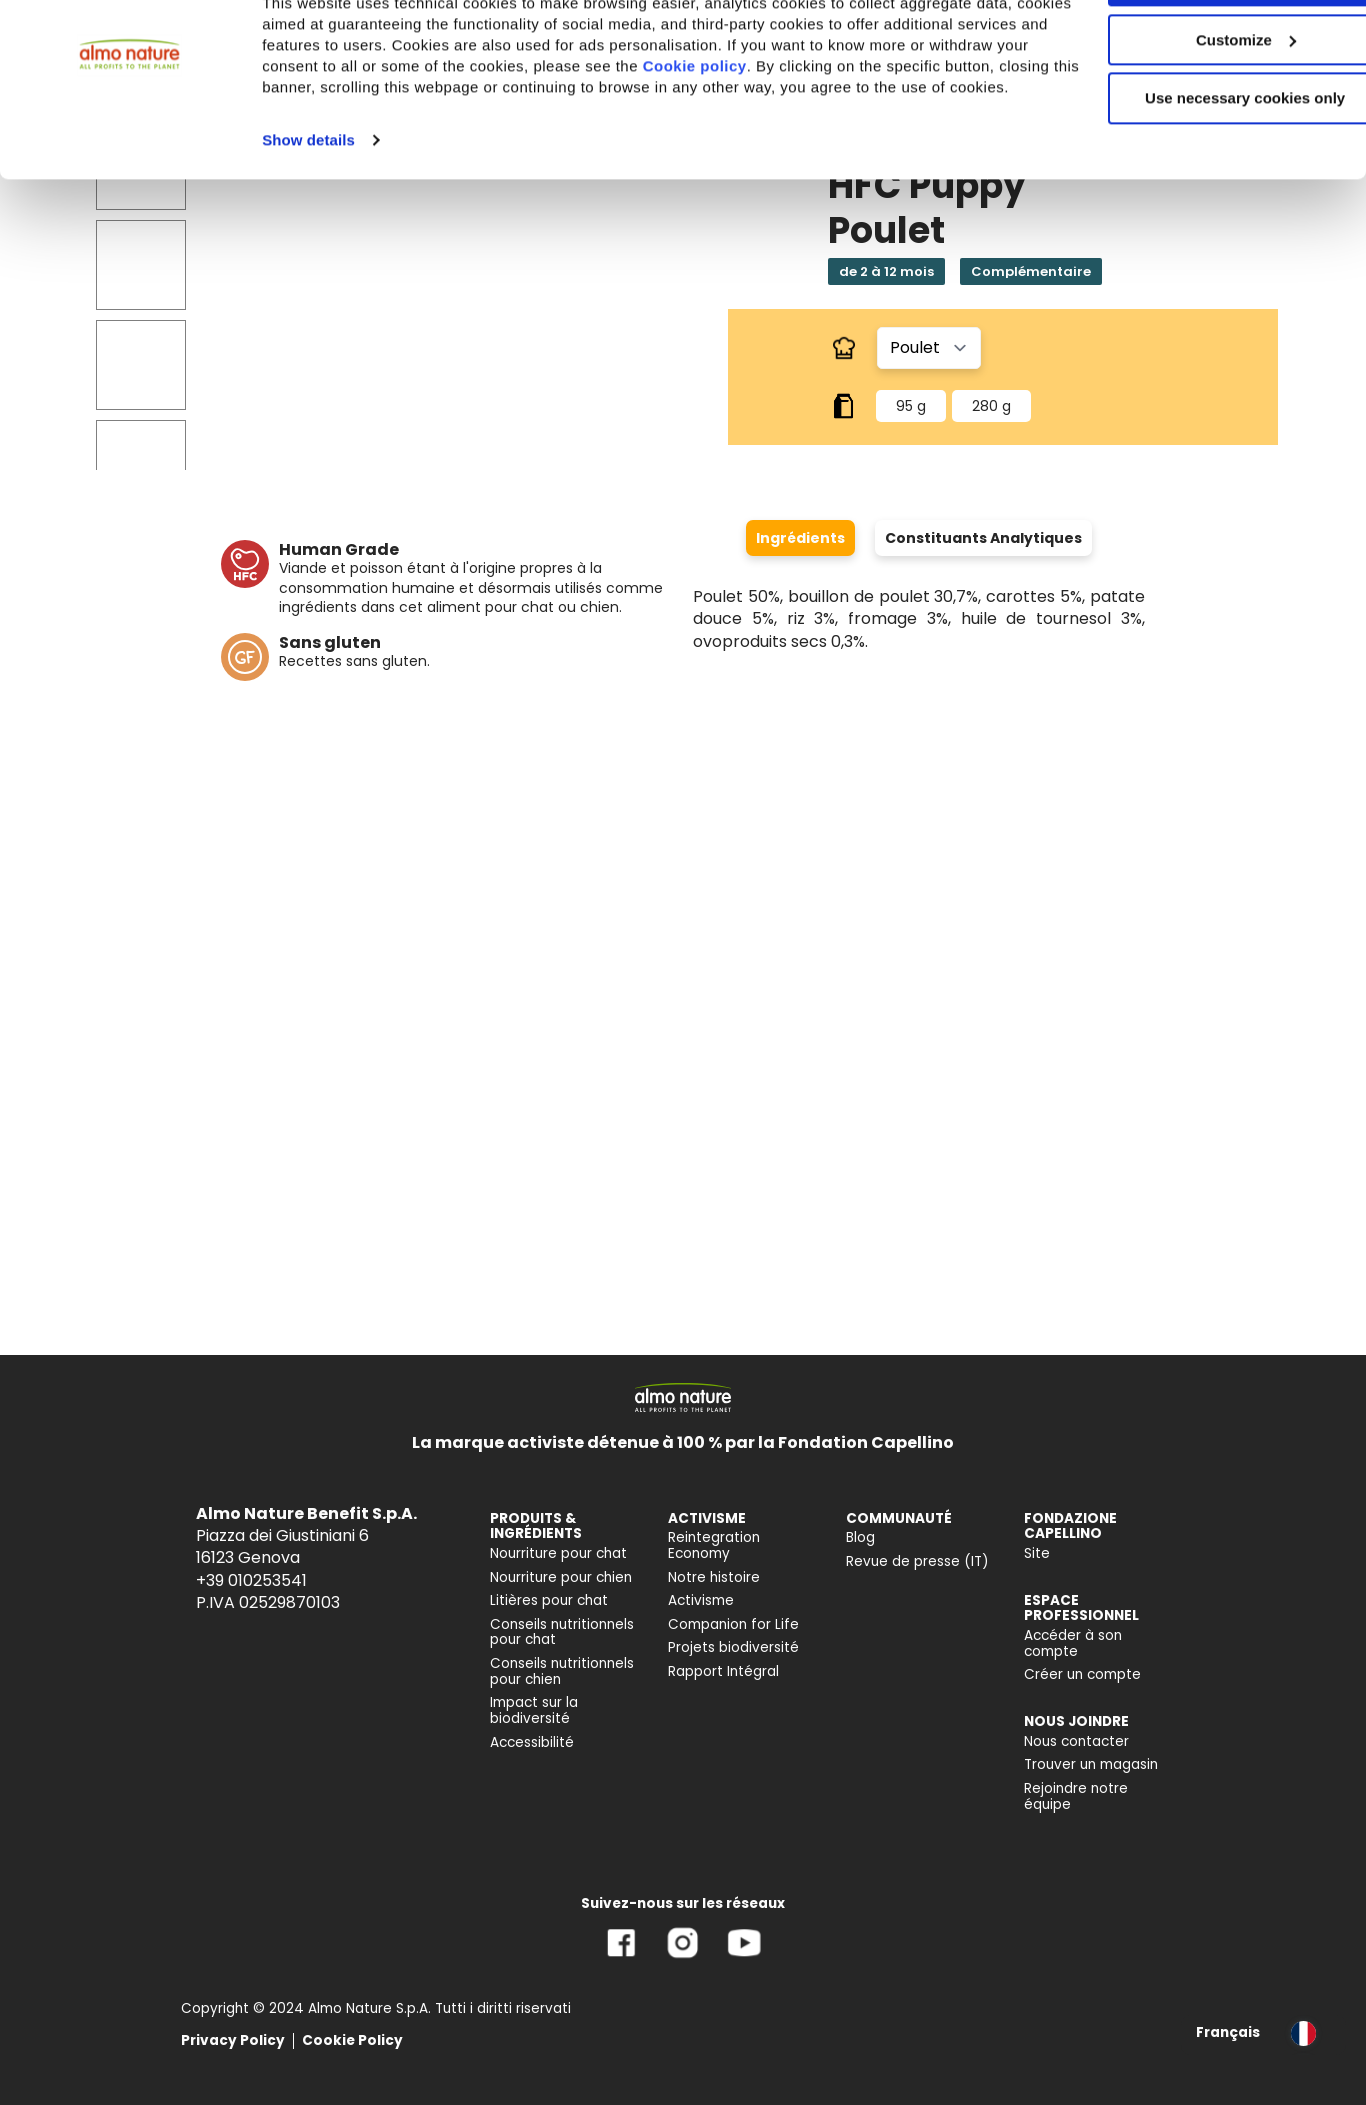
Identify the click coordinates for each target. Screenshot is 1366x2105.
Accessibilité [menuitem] (532, 1742)
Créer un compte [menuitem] (1082, 1674)
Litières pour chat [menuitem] (549, 1600)
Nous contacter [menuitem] (1076, 1741)
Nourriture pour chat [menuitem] (558, 1553)
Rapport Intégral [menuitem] (723, 1671)
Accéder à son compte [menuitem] (1073, 1643)
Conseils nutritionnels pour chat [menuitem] (562, 1632)
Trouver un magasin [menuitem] (1091, 1764)
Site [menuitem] (1037, 1553)
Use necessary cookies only (1199, 167)
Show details (308, 229)
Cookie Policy (352, 2040)
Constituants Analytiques (983, 538)
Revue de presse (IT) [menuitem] (917, 1561)
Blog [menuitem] (860, 1537)
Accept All (1199, 49)
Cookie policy (798, 134)
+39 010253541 (251, 1580)
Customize (1200, 108)
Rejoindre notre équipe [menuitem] (1076, 1796)
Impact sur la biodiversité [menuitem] (534, 1710)
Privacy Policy (233, 2040)
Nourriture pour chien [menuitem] (561, 1577)
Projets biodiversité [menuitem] (733, 1647)
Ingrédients (800, 538)
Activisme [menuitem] (701, 1600)
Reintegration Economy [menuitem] (714, 1545)
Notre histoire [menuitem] (714, 1577)
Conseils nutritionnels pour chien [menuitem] (562, 1671)
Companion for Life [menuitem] (733, 1624)
